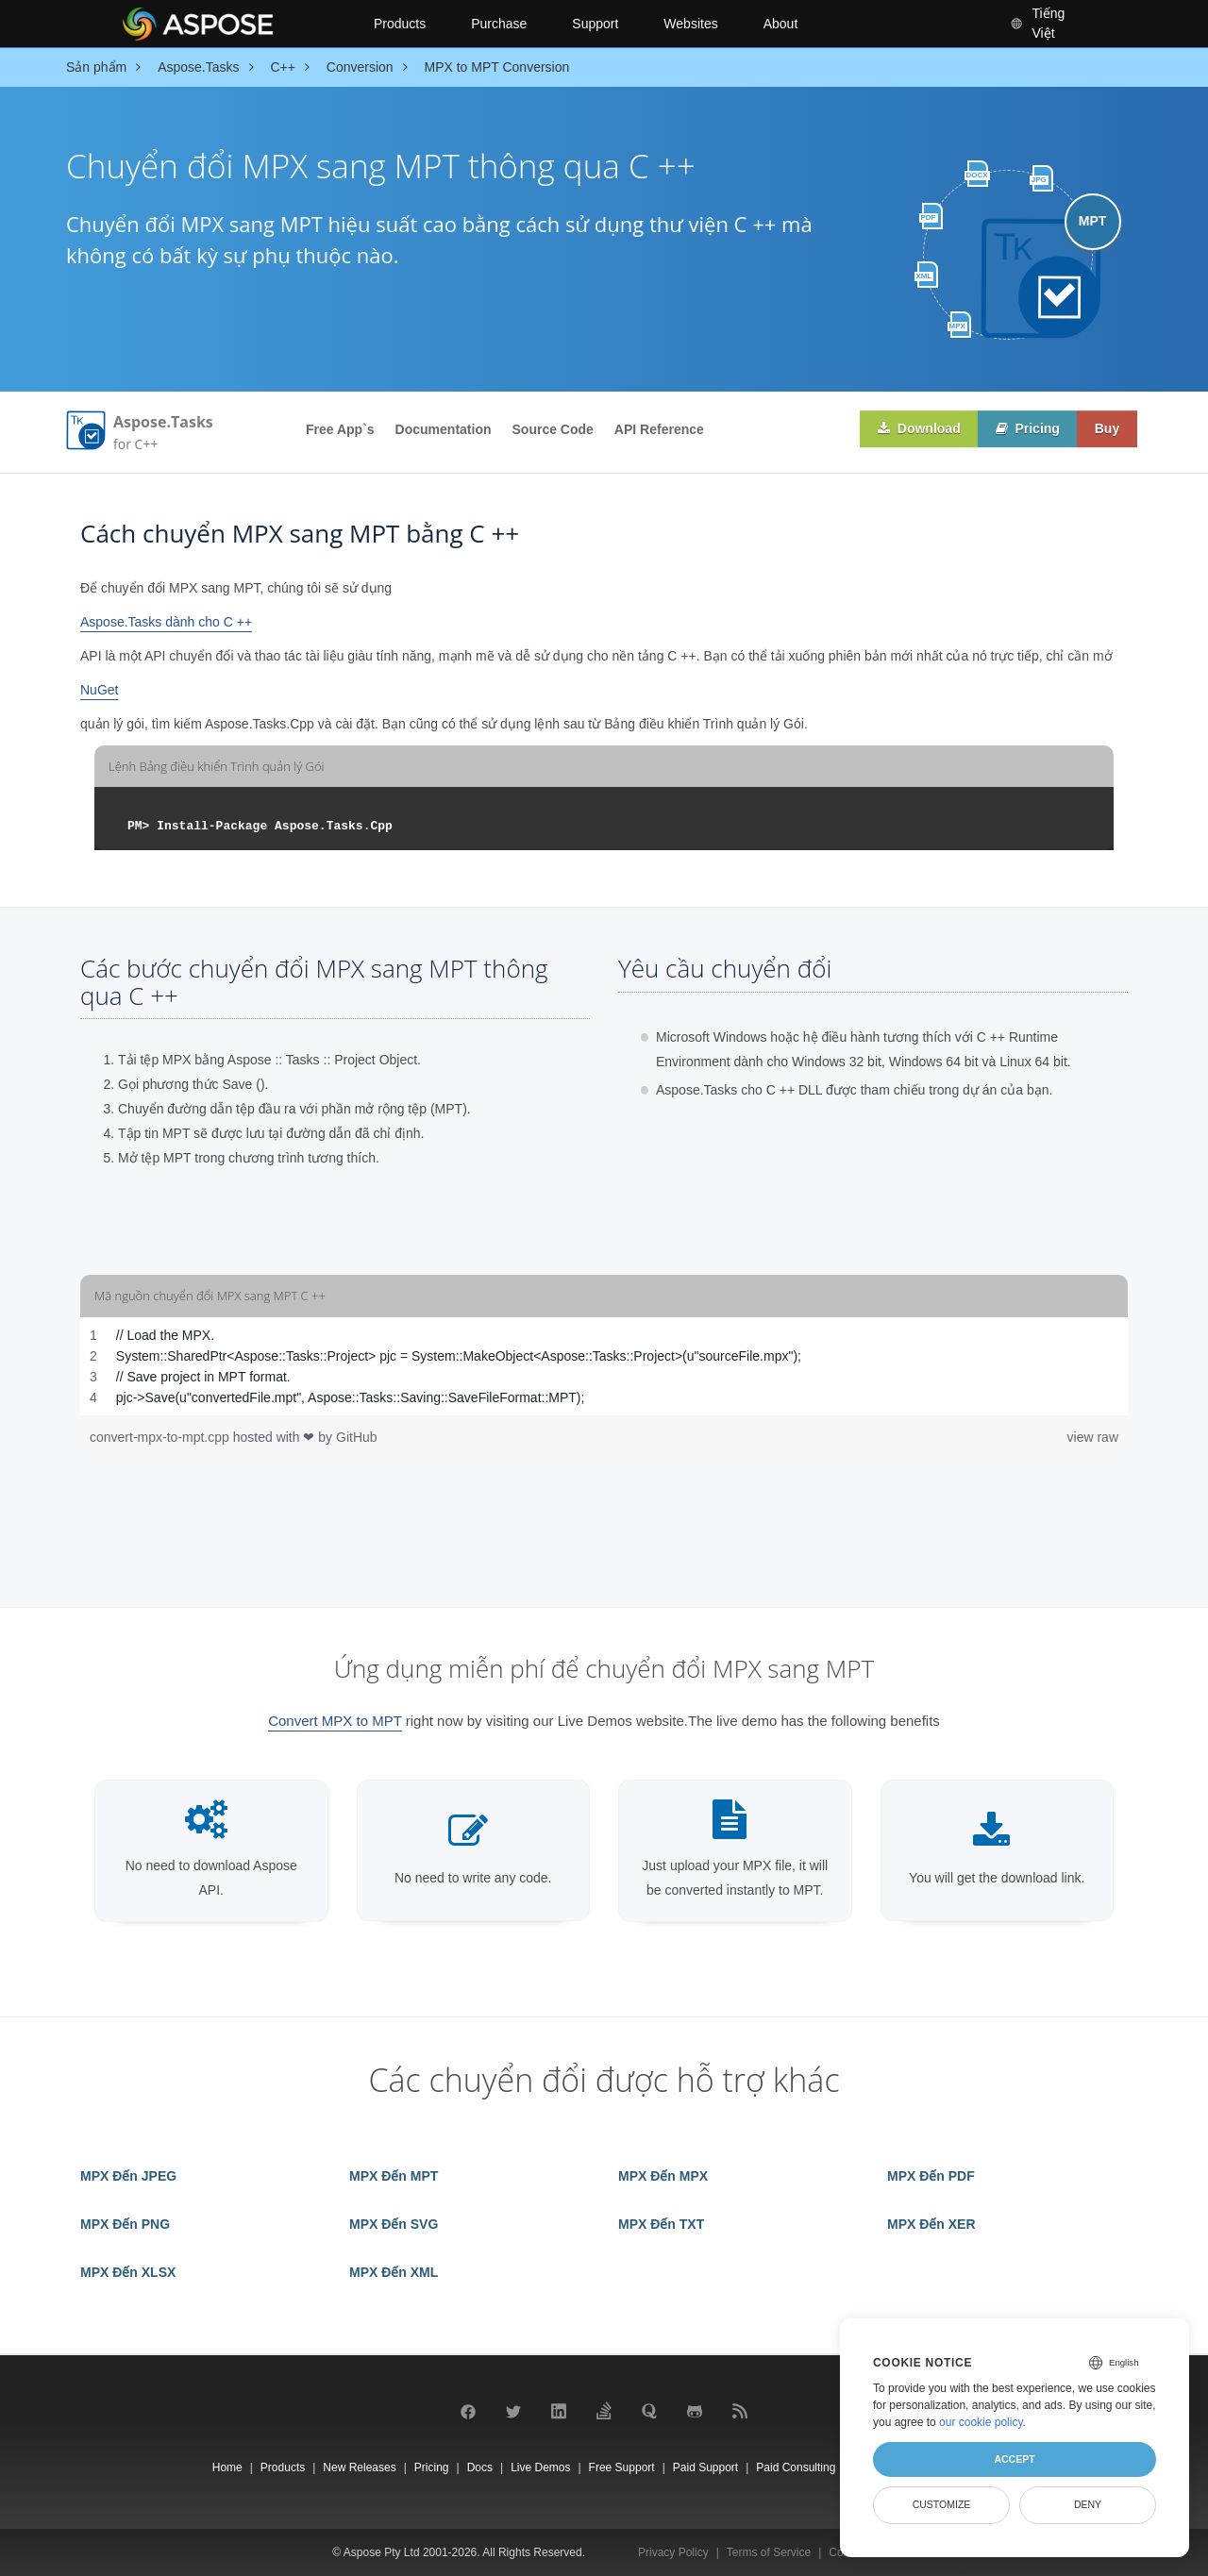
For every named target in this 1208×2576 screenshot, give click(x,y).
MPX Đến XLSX (128, 2272)
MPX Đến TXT (661, 2224)
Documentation (443, 429)
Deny (1087, 2504)
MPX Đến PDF (931, 2175)
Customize (942, 2504)
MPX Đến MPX (663, 2175)
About (780, 23)
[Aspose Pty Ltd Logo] (232, 23)
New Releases (359, 2467)
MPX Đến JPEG (128, 2175)
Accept (1014, 2459)
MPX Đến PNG (125, 2224)
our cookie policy (981, 2422)
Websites (690, 23)
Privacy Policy (673, 2552)
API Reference (659, 429)
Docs (480, 2467)
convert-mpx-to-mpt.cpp (161, 1437)
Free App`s (340, 429)
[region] (604, 1366)
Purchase (499, 23)
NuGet (99, 689)
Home (227, 2467)
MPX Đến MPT (393, 2175)
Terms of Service (769, 2552)
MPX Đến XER (931, 2224)
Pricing (1024, 429)
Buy (1106, 429)
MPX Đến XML (393, 2272)
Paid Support (705, 2467)
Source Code (553, 429)
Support (595, 23)
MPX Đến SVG (393, 2224)
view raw (1092, 1437)
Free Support (622, 2467)
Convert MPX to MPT (334, 1721)
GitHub (357, 1437)
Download (913, 429)
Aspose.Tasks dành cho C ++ (166, 621)
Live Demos (540, 2467)
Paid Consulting (795, 2467)
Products (400, 23)
